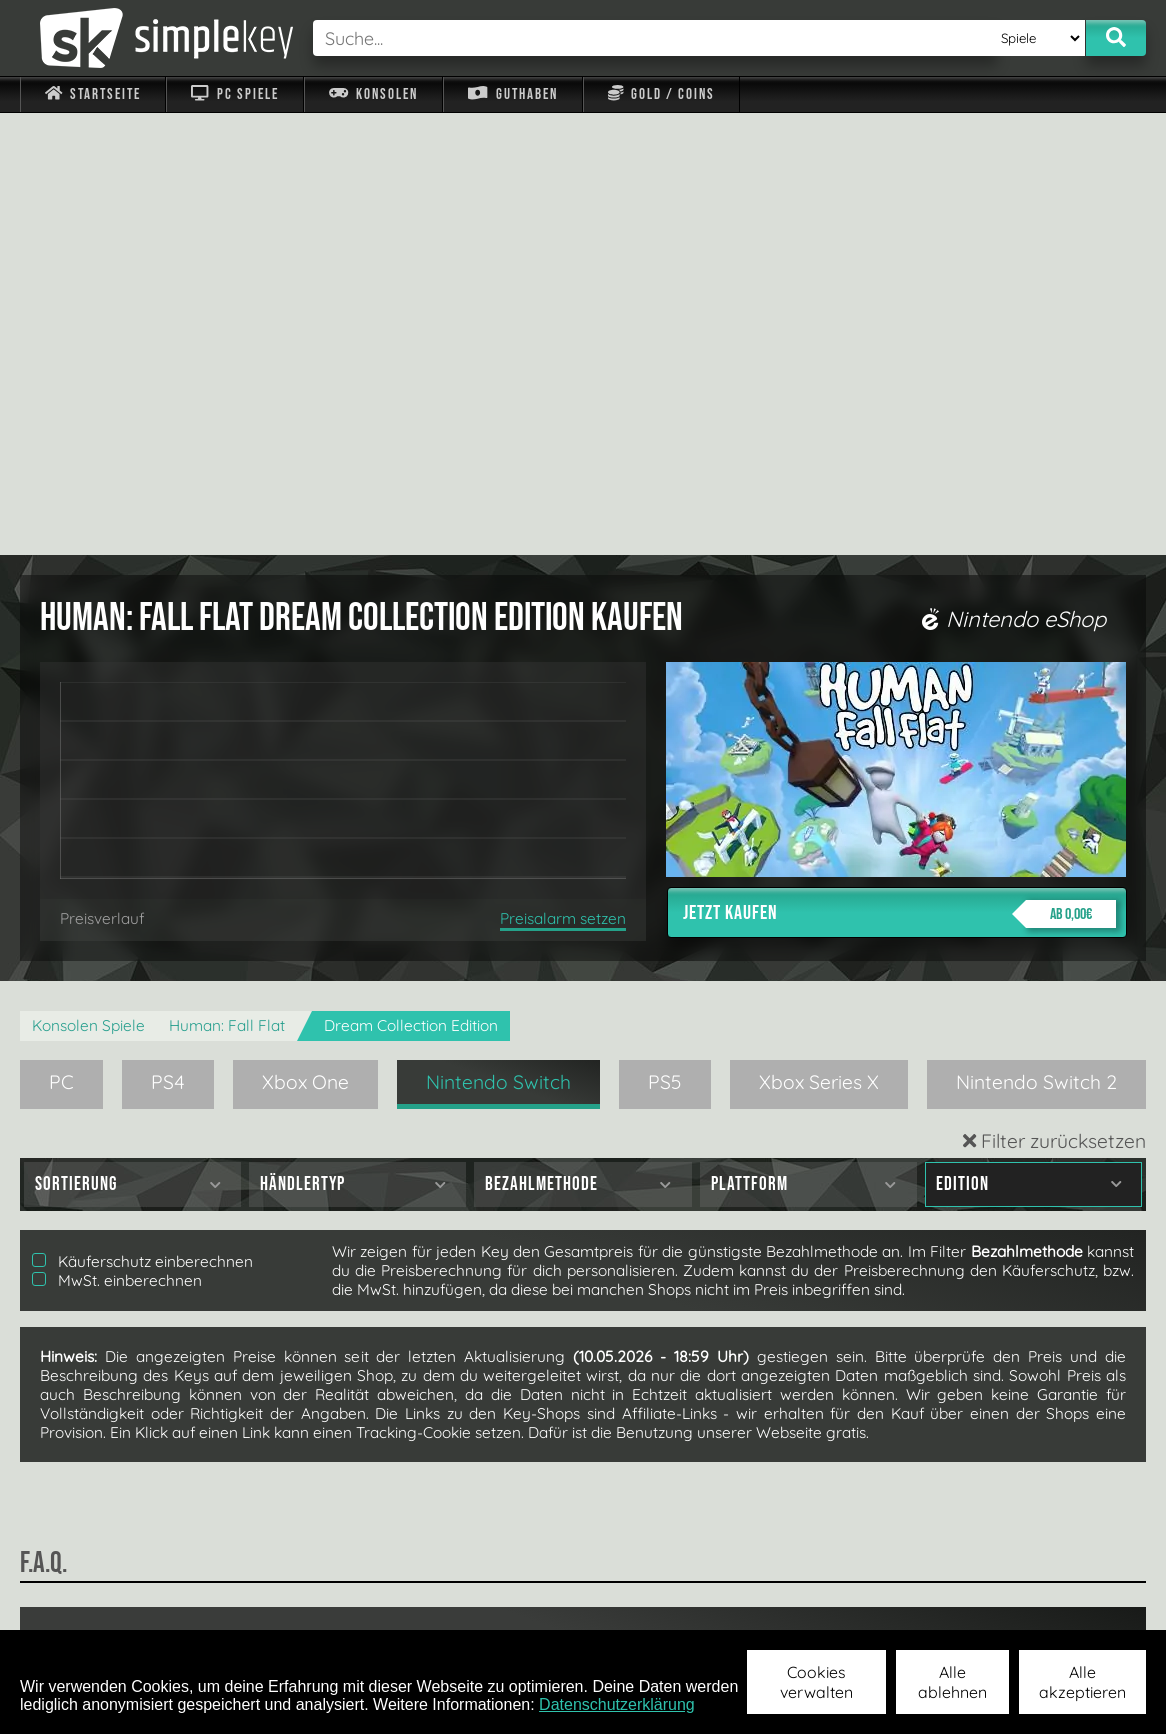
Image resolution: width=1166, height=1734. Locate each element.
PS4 (168, 640)
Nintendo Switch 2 (1036, 640)
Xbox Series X (819, 640)
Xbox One (305, 640)
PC (61, 640)
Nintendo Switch (498, 640)
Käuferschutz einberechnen (142, 819)
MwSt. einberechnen (117, 838)
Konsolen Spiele (88, 583)
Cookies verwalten (816, 1682)
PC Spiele (234, 94)
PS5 (665, 640)
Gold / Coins (661, 94)
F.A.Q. (462, 1603)
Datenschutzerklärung (617, 1704)
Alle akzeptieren (1082, 1682)
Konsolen (373, 94)
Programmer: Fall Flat (227, 583)
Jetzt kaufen (899, 472)
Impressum (105, 1603)
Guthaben (512, 94)
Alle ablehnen (952, 1682)
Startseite (93, 94)
